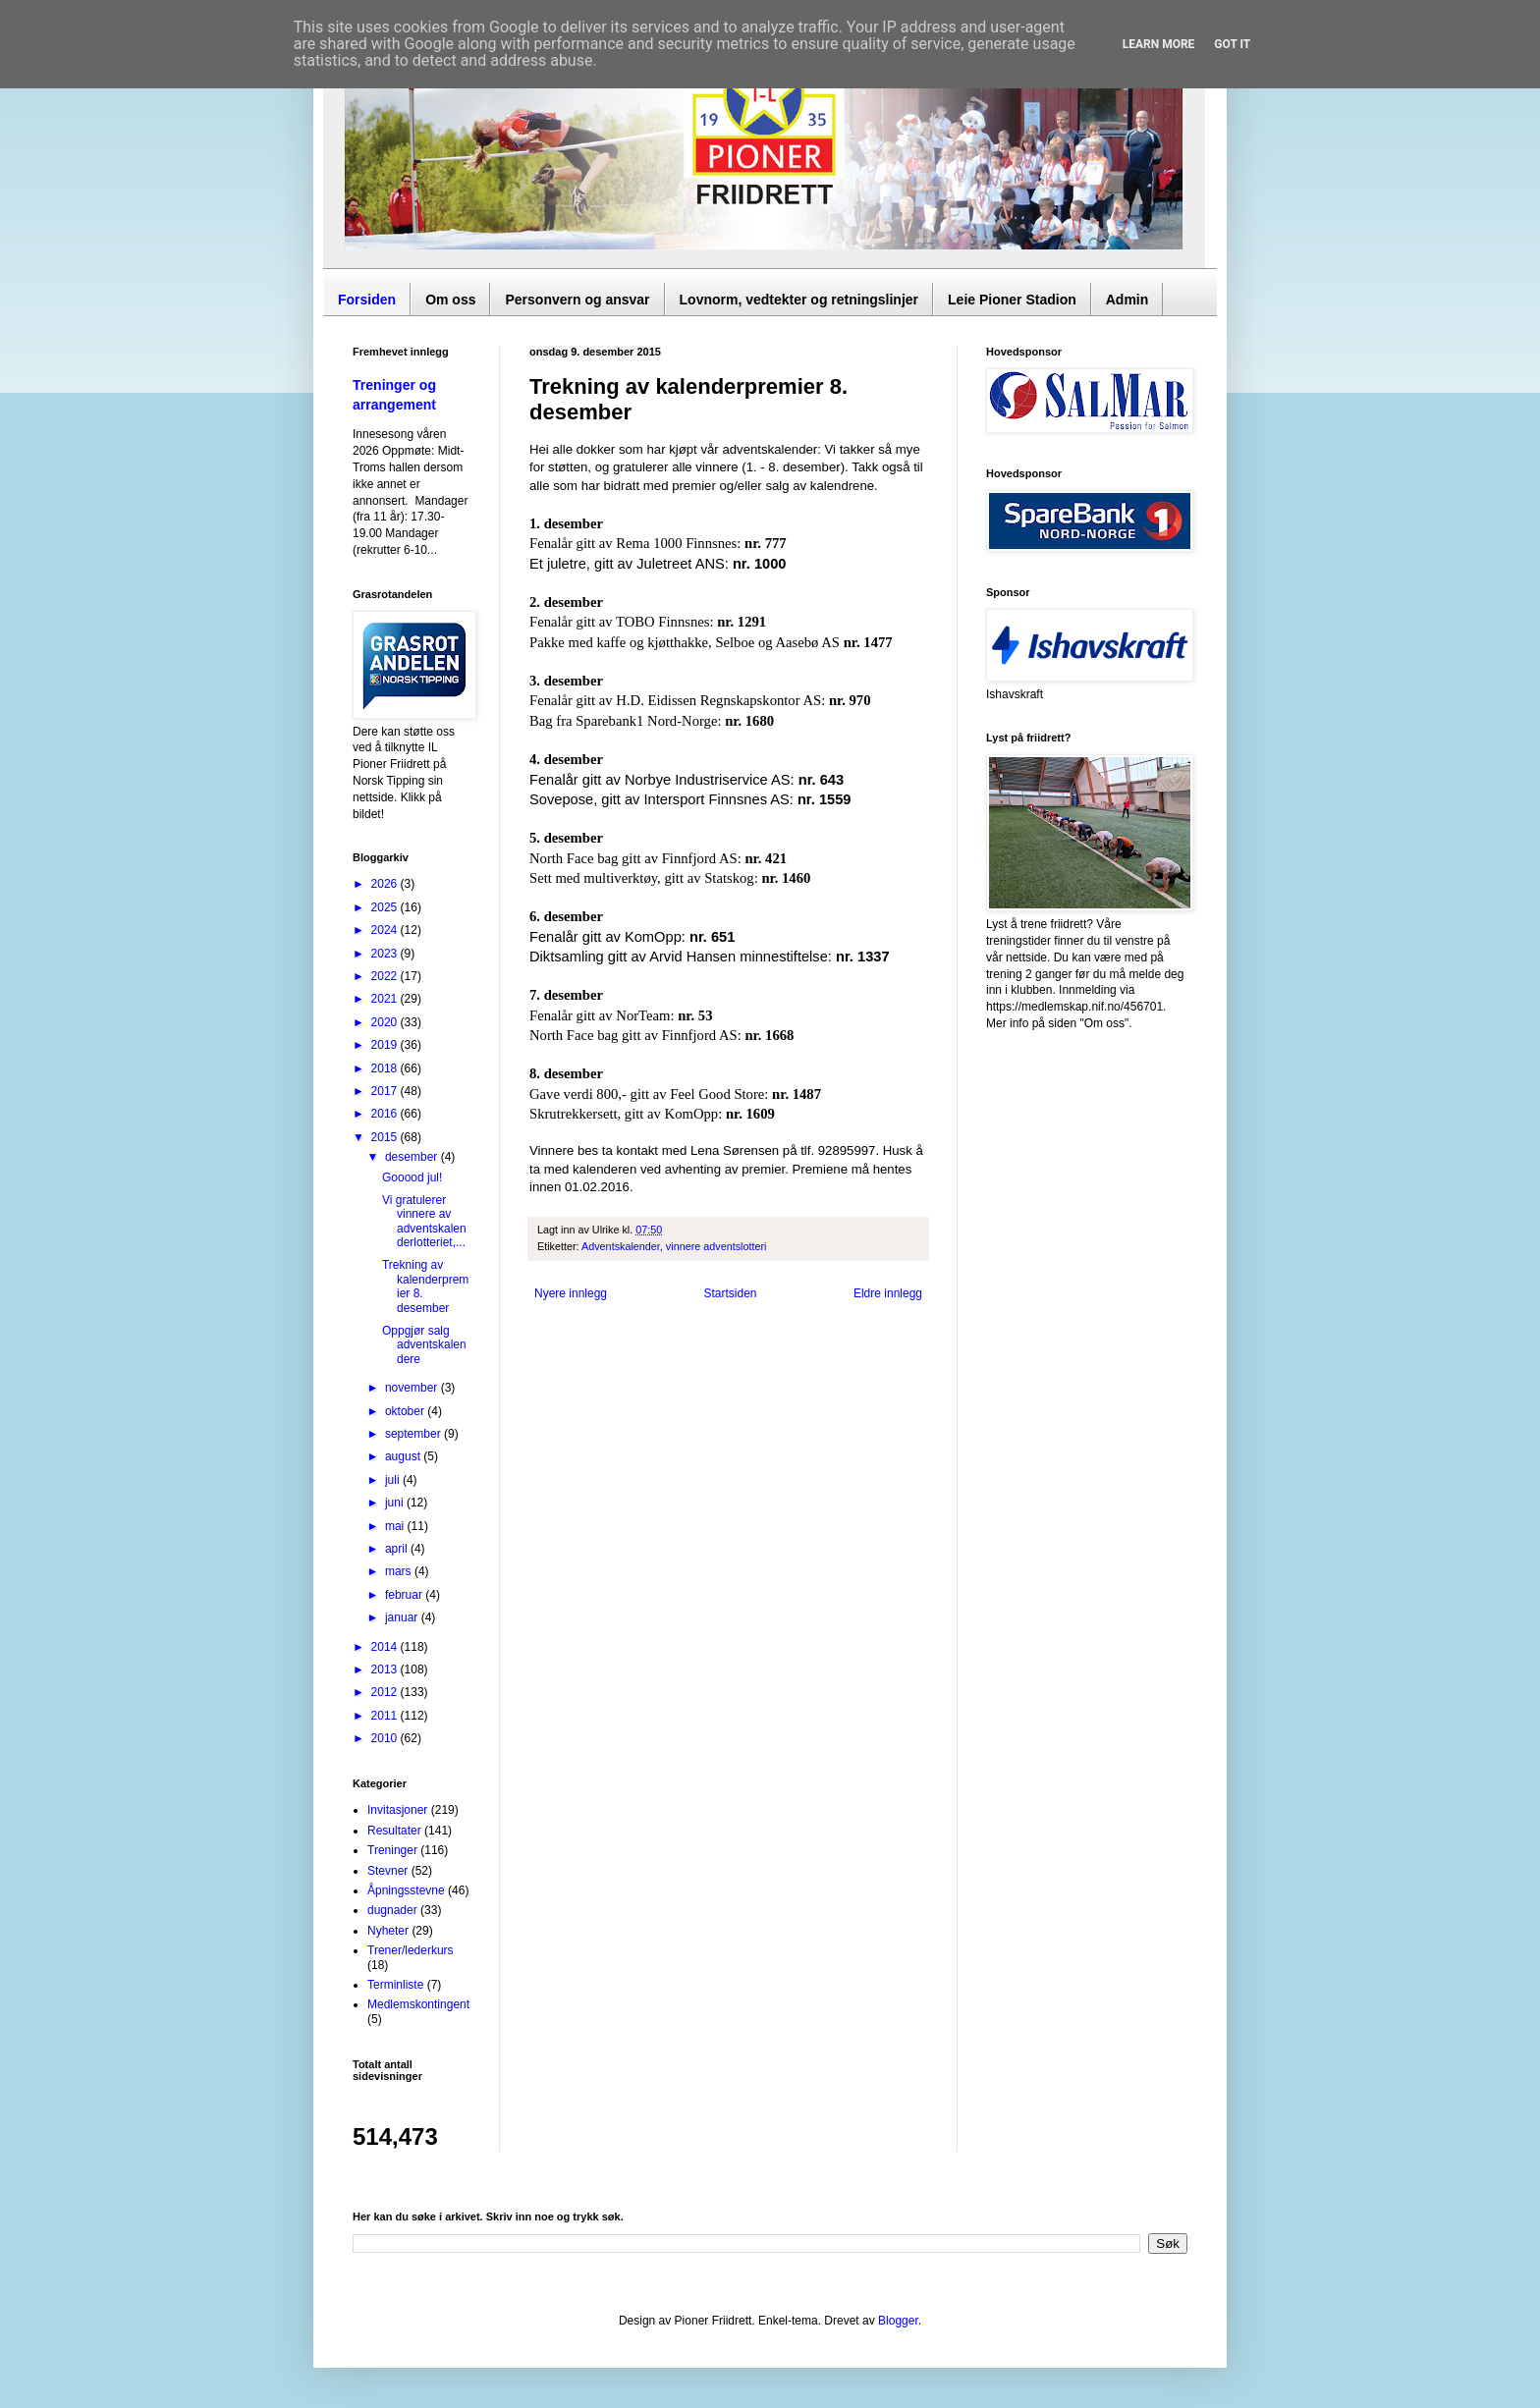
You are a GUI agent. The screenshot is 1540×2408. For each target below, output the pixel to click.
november (413, 1388)
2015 (386, 1137)
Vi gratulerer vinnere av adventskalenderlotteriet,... (424, 1221)
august (404, 1456)
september (414, 1434)
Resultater (394, 1830)
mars (399, 1571)
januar (403, 1617)
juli (394, 1480)
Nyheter (388, 1931)
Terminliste (395, 1985)
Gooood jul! (412, 1177)
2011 (386, 1716)
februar (405, 1595)
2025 (386, 907)
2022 (386, 976)
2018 (386, 1068)
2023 (386, 953)
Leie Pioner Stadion (1012, 299)
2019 (386, 1045)
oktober (406, 1411)
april (398, 1549)
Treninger (392, 1850)
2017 (386, 1091)
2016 (386, 1114)
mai (396, 1526)
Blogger (898, 2320)
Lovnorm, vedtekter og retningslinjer (799, 299)
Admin (1127, 299)
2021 (386, 999)
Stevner (387, 1871)
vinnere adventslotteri (716, 1246)
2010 (386, 1738)
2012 (386, 1692)
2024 (386, 930)
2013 (386, 1669)
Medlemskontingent (418, 2004)
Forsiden (367, 299)
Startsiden (729, 1293)
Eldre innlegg (887, 1293)
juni (396, 1502)
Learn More (1159, 44)
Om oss (450, 299)
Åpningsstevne (406, 1890)
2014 (386, 1647)
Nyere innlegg (570, 1293)
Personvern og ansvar (577, 299)
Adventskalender (620, 1246)
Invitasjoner (397, 1810)
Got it (1232, 44)
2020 (386, 1022)
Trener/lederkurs (410, 1950)
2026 (386, 884)
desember (413, 1157)
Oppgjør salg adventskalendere (424, 1345)
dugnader (392, 1910)
